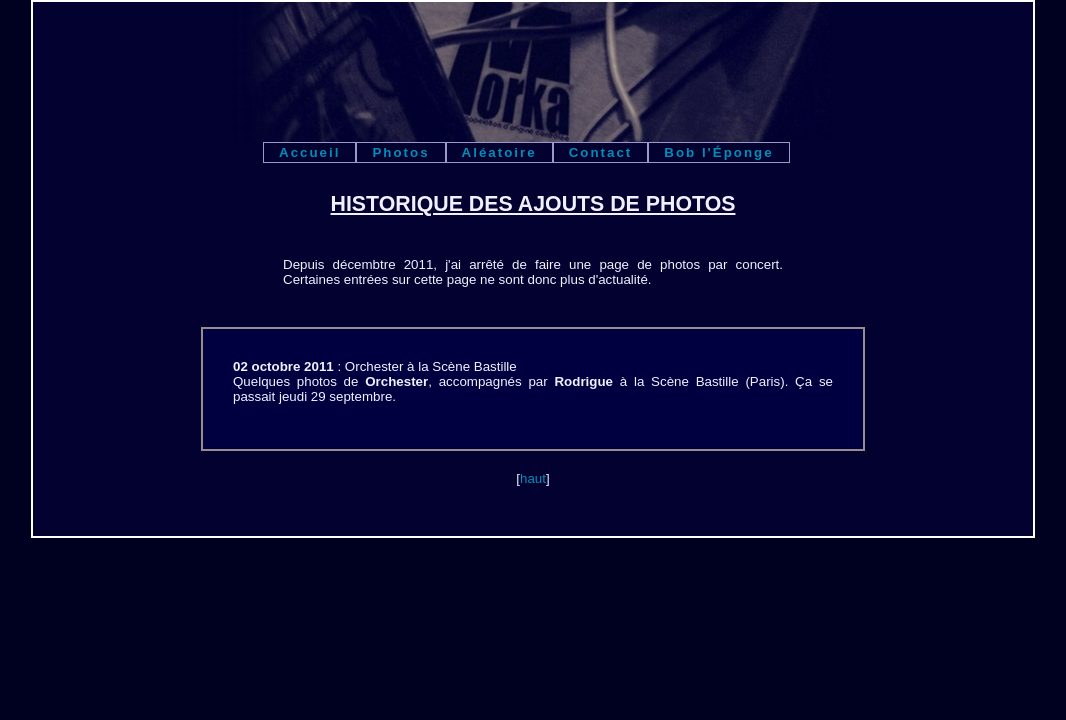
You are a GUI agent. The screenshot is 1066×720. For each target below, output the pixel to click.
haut (533, 478)
